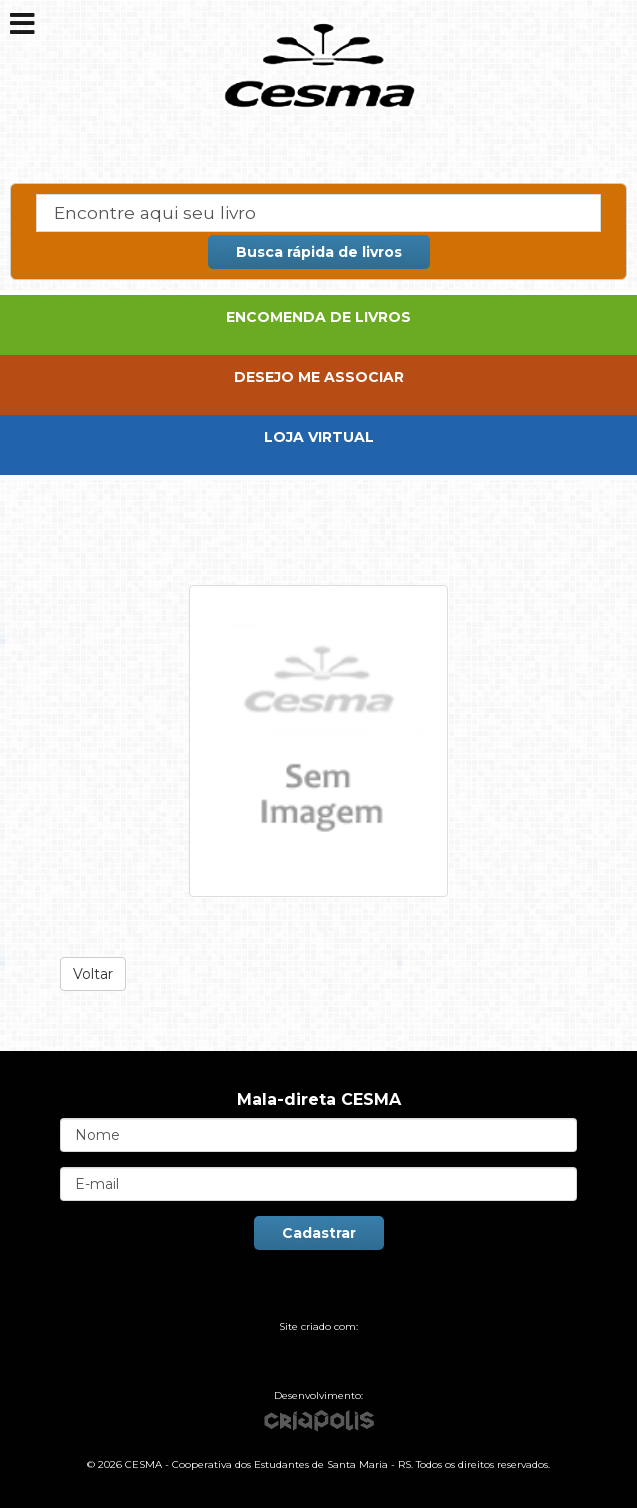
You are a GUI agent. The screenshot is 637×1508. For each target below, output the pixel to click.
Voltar (93, 974)
